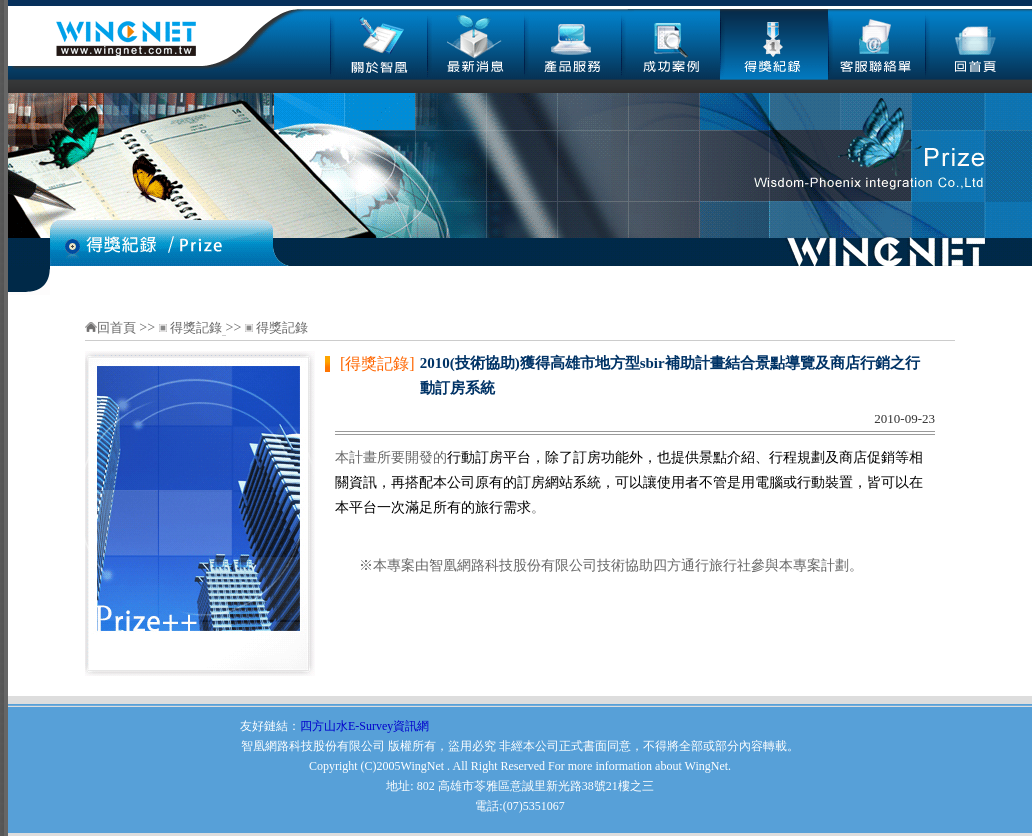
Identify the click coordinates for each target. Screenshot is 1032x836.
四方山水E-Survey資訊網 (364, 726)
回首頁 (118, 327)
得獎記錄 (196, 327)
